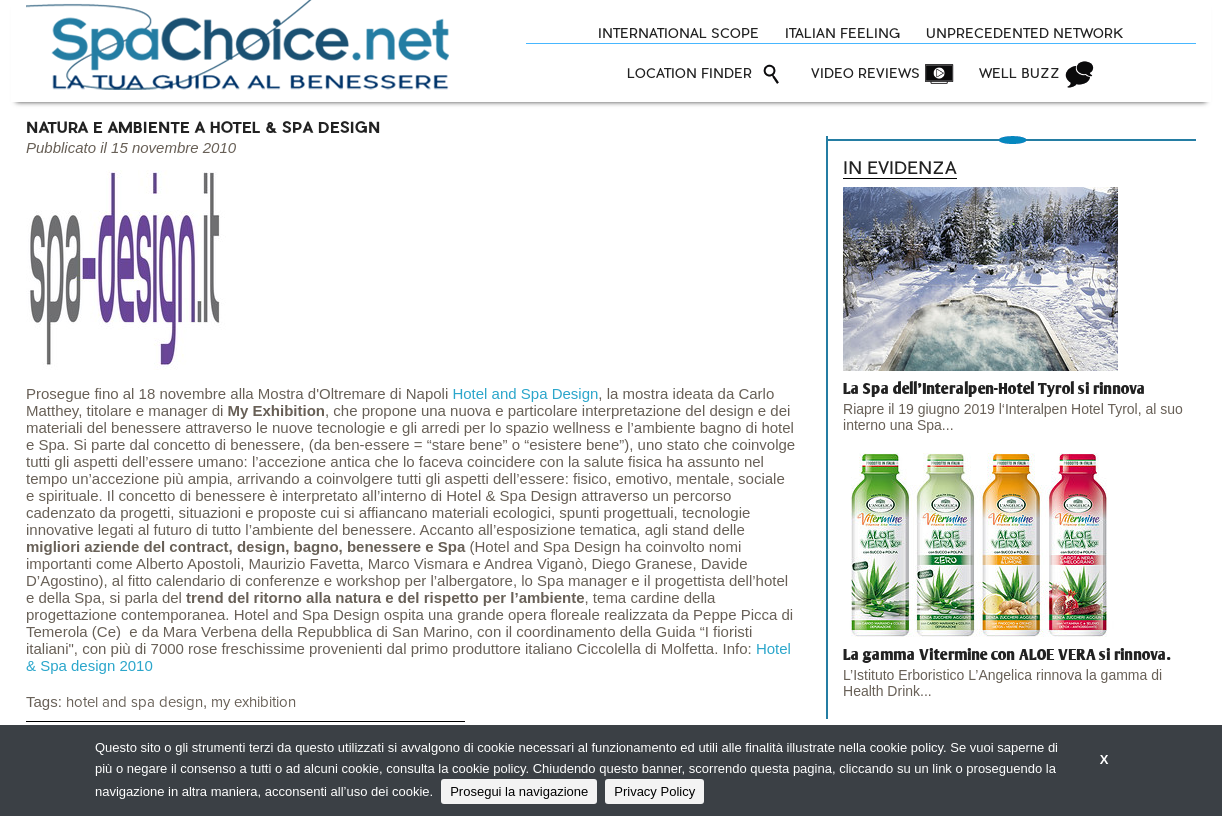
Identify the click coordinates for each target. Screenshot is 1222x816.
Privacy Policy (654, 791)
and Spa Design (545, 393)
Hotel (471, 393)
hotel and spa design (134, 702)
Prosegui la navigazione (519, 791)
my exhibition (253, 702)
